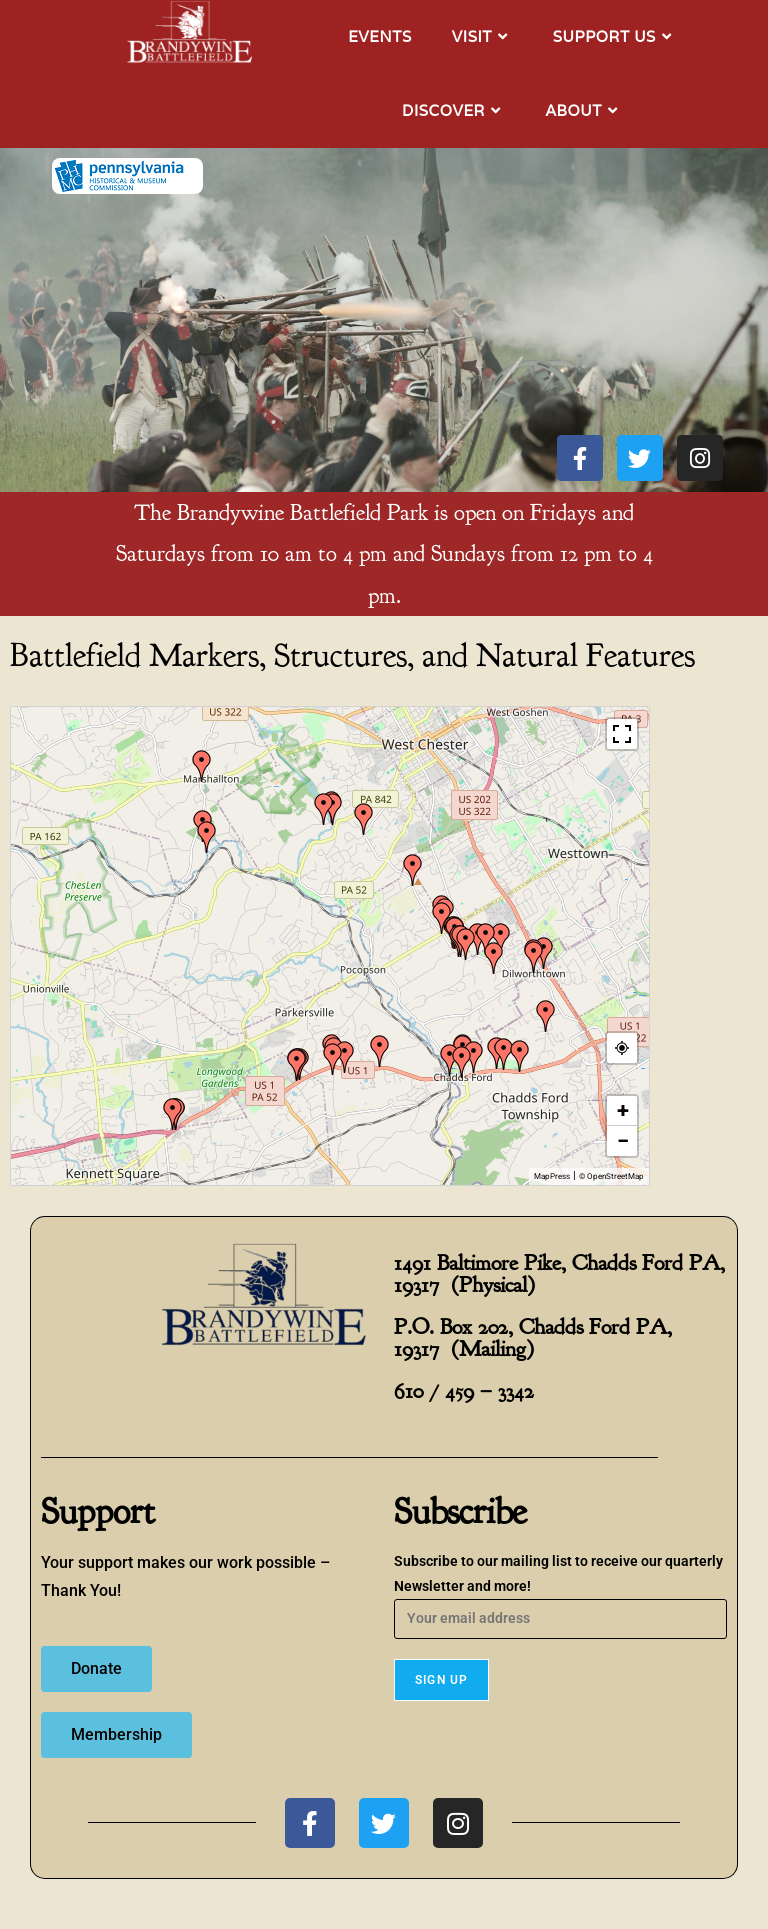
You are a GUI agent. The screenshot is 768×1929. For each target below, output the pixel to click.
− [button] (623, 1140)
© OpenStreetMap (611, 1176)
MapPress (552, 1176)
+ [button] (623, 1110)
